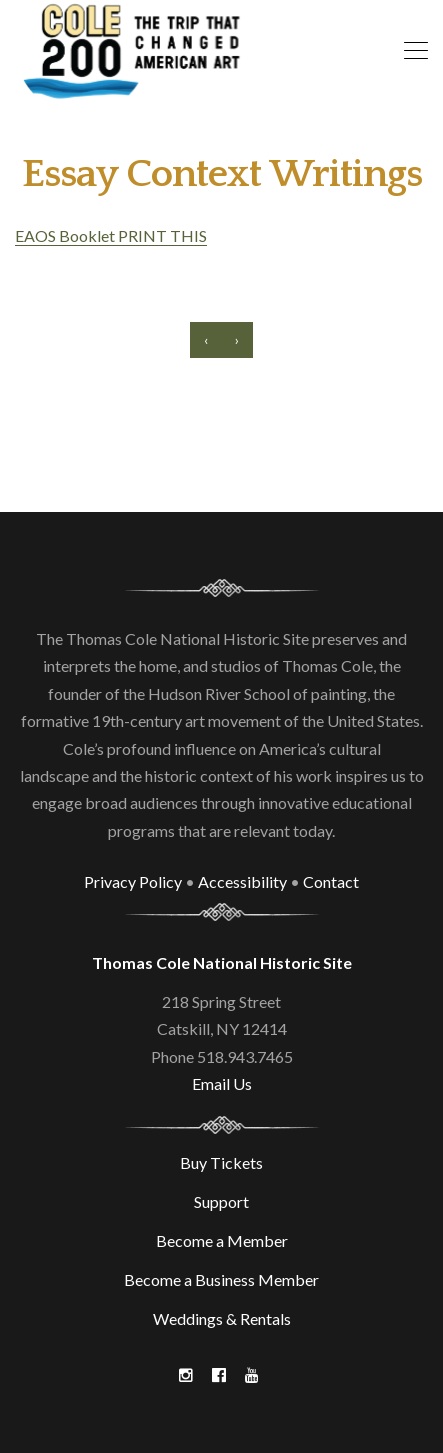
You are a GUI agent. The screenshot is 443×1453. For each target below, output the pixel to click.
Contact (331, 881)
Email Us (222, 1083)
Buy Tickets (221, 1162)
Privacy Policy (133, 881)
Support (221, 1201)
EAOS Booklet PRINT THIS (111, 235)
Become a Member (222, 1240)
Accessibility (242, 881)
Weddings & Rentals (222, 1318)
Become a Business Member (221, 1279)
